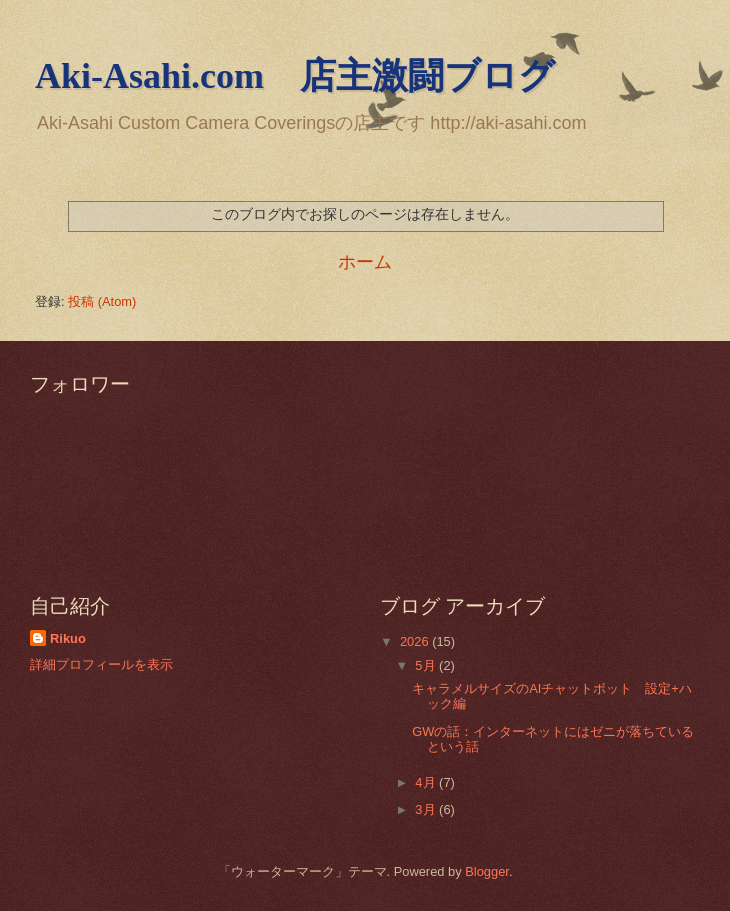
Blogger (487, 871)
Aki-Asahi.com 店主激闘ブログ (295, 76)
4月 (427, 782)
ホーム (365, 262)
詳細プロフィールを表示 (101, 664)
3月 (427, 809)
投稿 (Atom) (102, 301)
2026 (416, 641)
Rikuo (68, 638)
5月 (427, 665)
